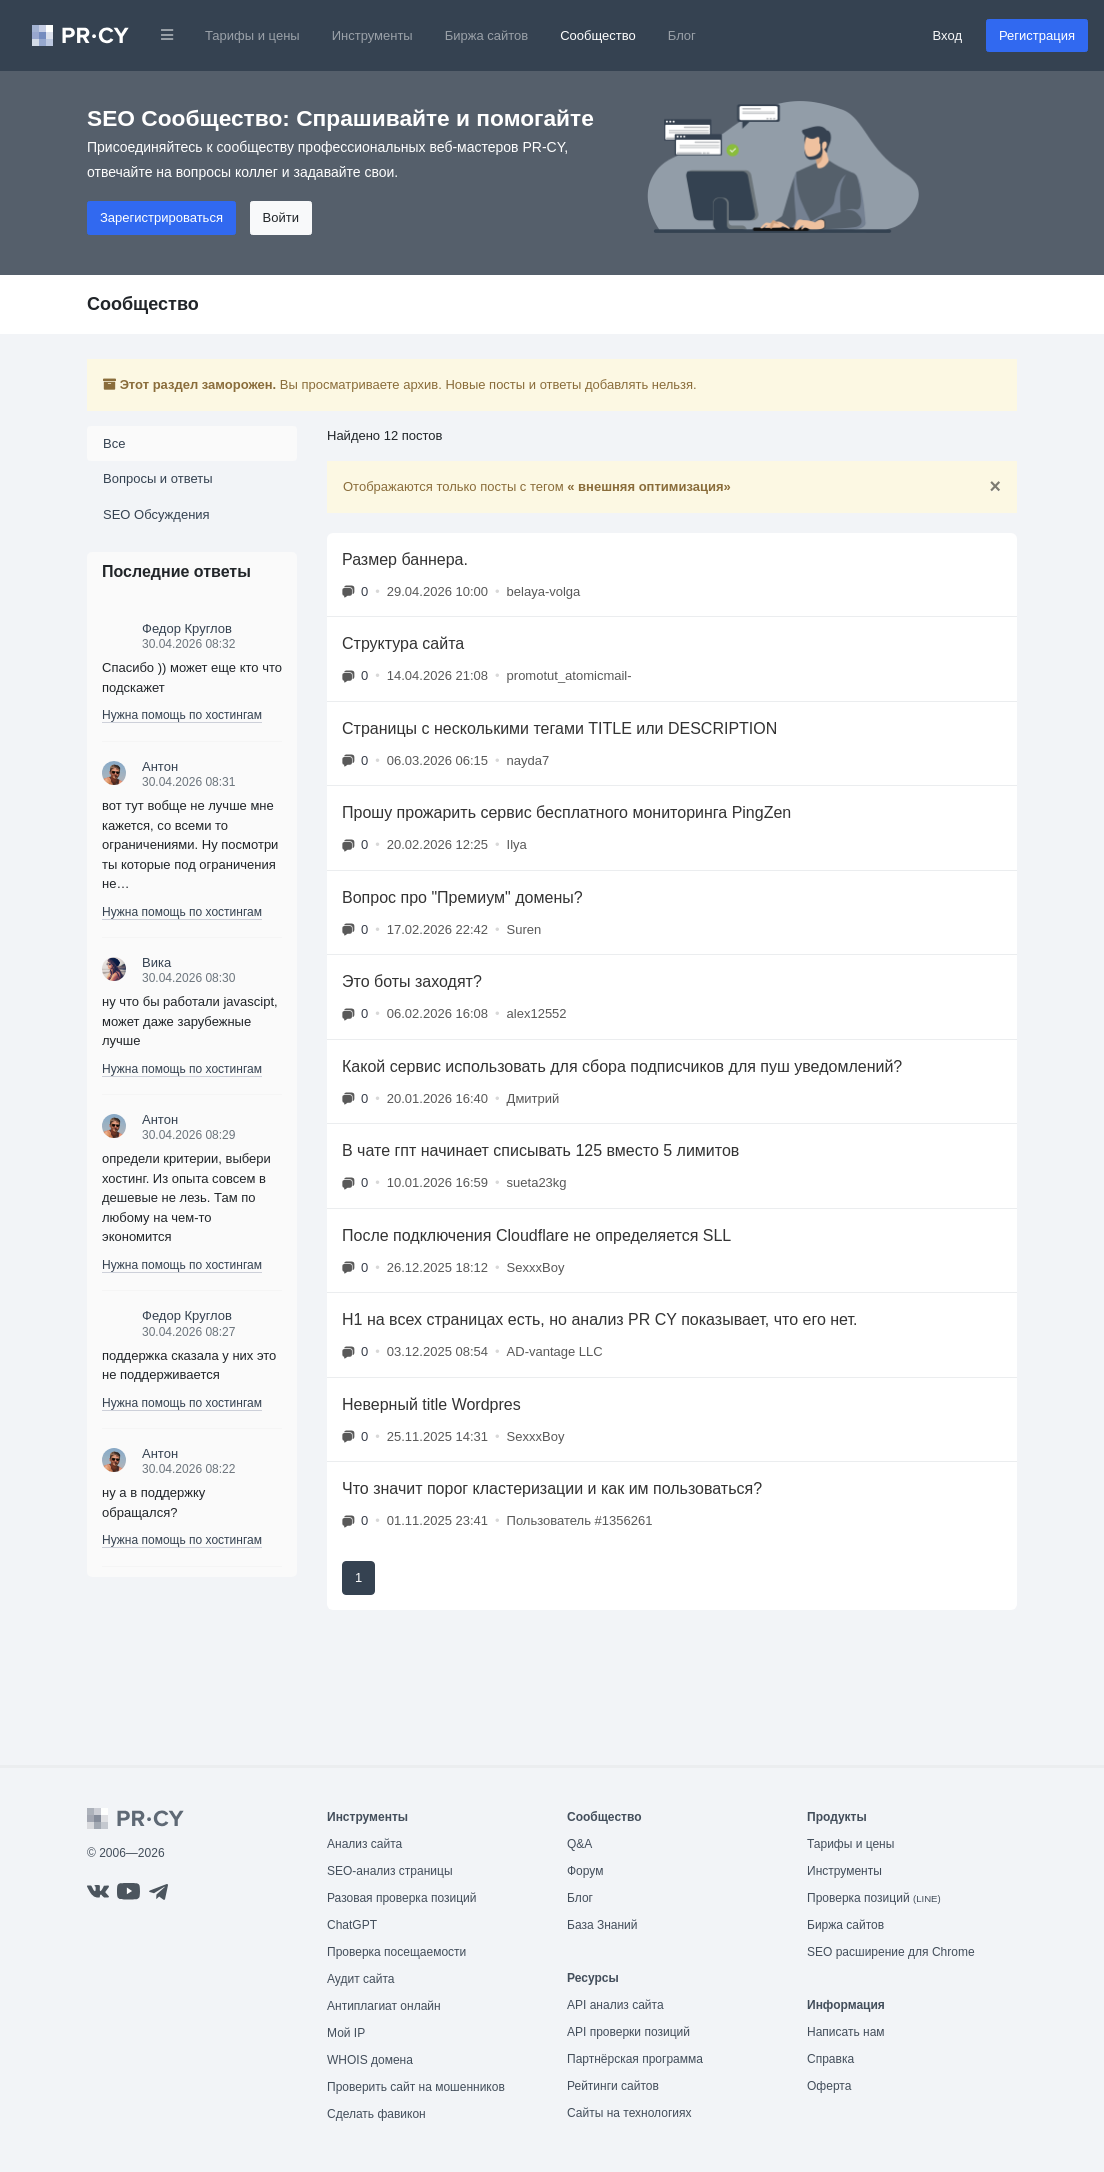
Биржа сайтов (487, 35)
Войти (281, 217)
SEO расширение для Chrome (891, 1952)
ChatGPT (352, 1925)
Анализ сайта (364, 1844)
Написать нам (846, 2032)
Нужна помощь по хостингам (182, 715)
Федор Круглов (187, 628)
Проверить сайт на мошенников (416, 2087)
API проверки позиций (628, 2032)
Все (114, 443)
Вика (156, 962)
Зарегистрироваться (161, 217)
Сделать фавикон (376, 2114)
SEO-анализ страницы (390, 1871)
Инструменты (372, 35)
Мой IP (346, 2033)
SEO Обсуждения (156, 514)
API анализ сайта (615, 2005)
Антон (160, 766)
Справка (830, 2059)
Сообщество (598, 35)
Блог (682, 35)
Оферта (829, 2086)
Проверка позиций (874, 1898)
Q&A (579, 1844)
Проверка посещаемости (396, 1952)
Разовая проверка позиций (401, 1898)
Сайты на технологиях (629, 2113)
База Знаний (602, 1925)
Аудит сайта (360, 1979)
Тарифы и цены (252, 35)
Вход (947, 35)
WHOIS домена (370, 2060)
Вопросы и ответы (157, 478)
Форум (585, 1871)
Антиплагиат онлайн (384, 2006)
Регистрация (1037, 35)
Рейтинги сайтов (613, 2086)
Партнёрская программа (635, 2059)
